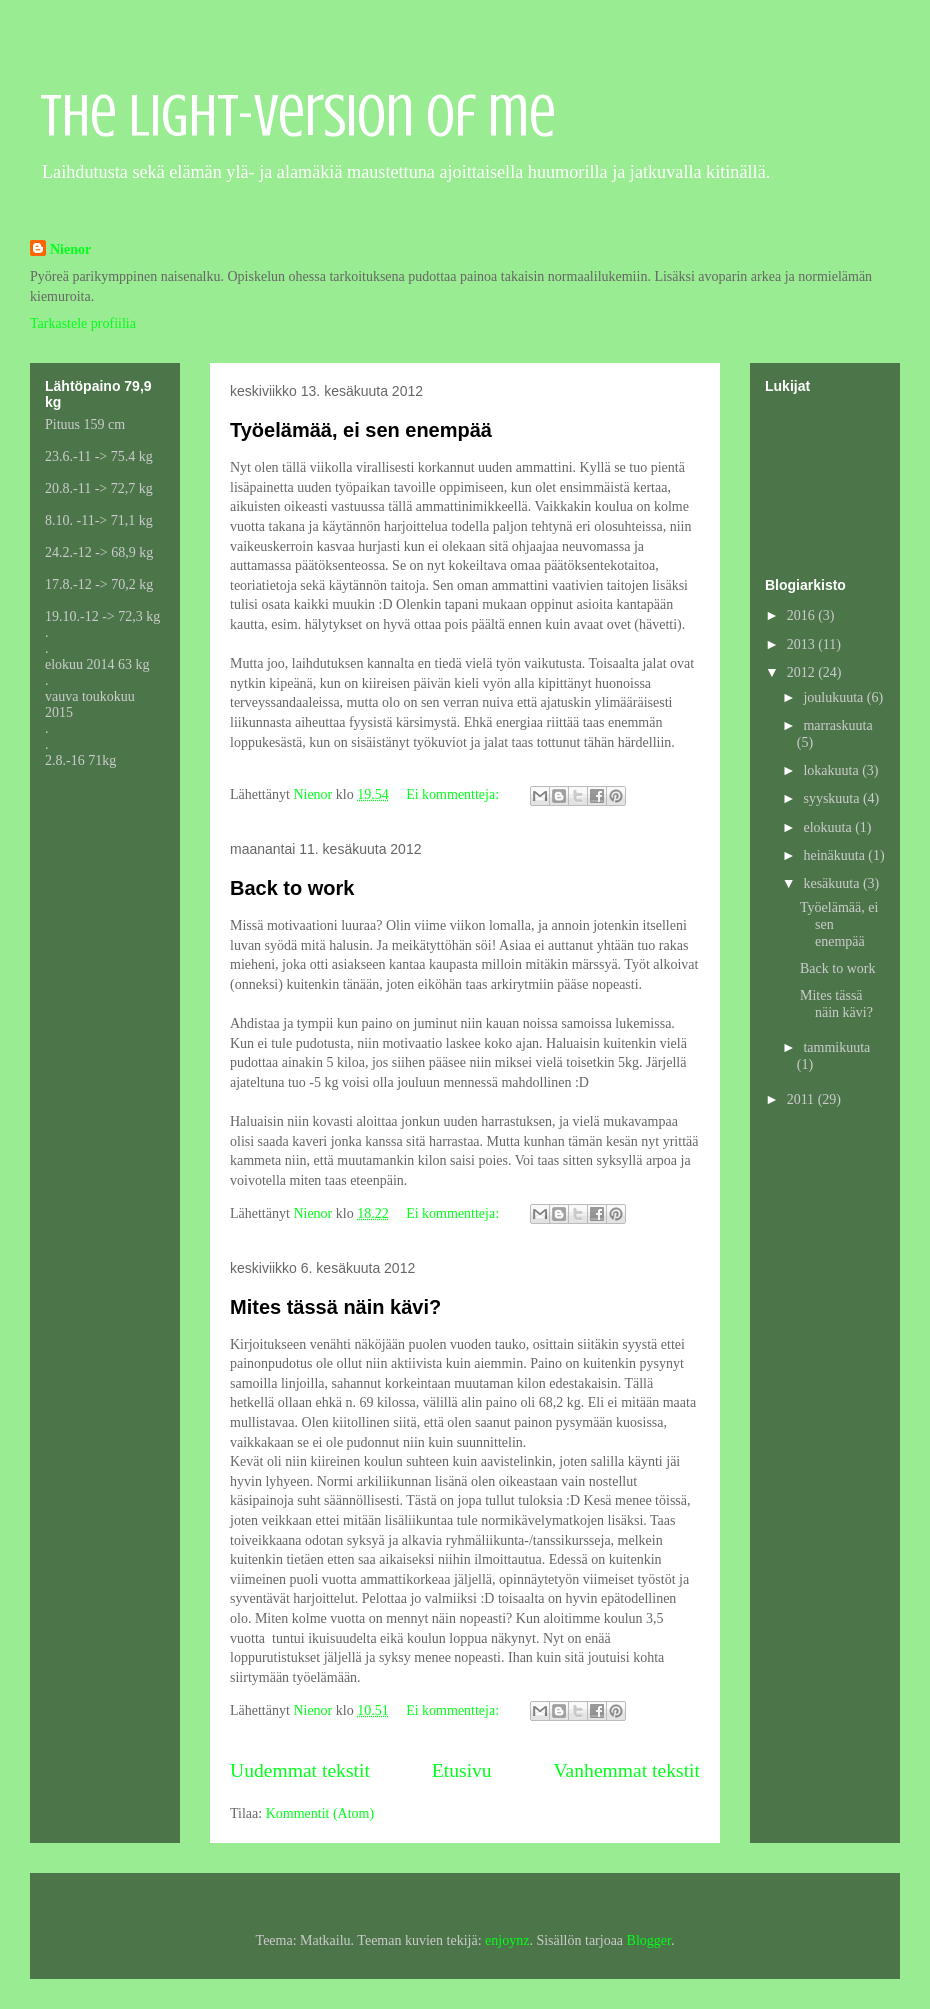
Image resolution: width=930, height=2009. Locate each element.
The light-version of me (298, 115)
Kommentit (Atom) (320, 1813)
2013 (803, 644)
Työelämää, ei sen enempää (361, 430)
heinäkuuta (835, 855)
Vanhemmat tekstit (627, 1770)
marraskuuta (837, 725)
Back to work (292, 888)
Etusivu (462, 1770)
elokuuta (829, 827)
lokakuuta (832, 770)
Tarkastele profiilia (83, 323)
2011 (802, 1099)
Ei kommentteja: (454, 794)
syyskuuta (833, 798)
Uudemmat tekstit (300, 1770)
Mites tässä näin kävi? (335, 1307)
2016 (803, 615)
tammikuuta (836, 1047)
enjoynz (507, 1940)
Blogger (649, 1940)
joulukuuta (834, 697)
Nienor (70, 249)
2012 (803, 672)
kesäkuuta (832, 883)
